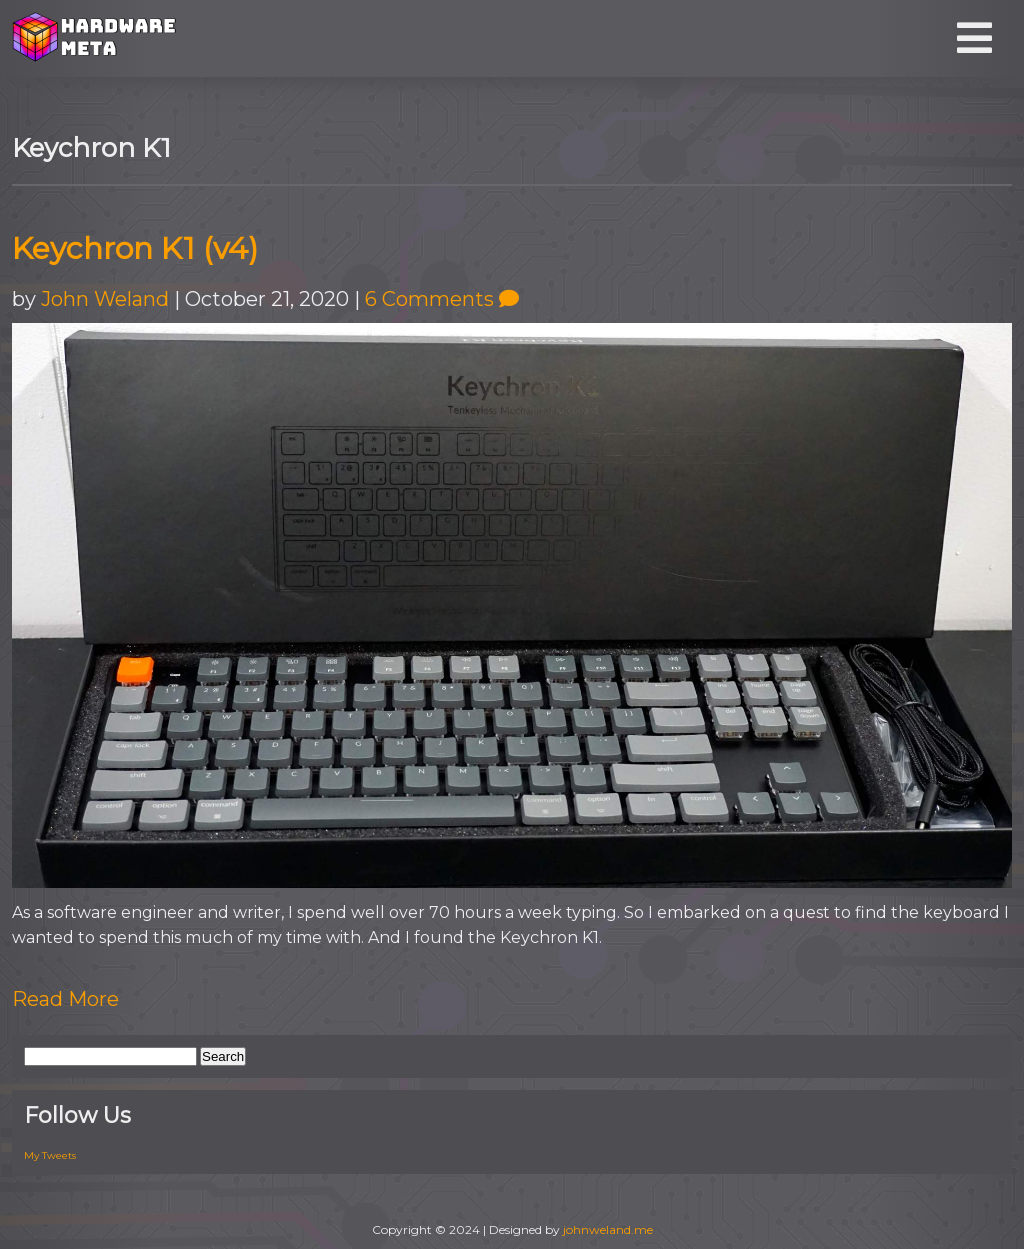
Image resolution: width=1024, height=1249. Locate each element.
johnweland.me (608, 1229)
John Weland (105, 299)
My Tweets (50, 1155)
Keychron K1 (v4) (135, 248)
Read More (65, 999)
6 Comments (442, 299)
